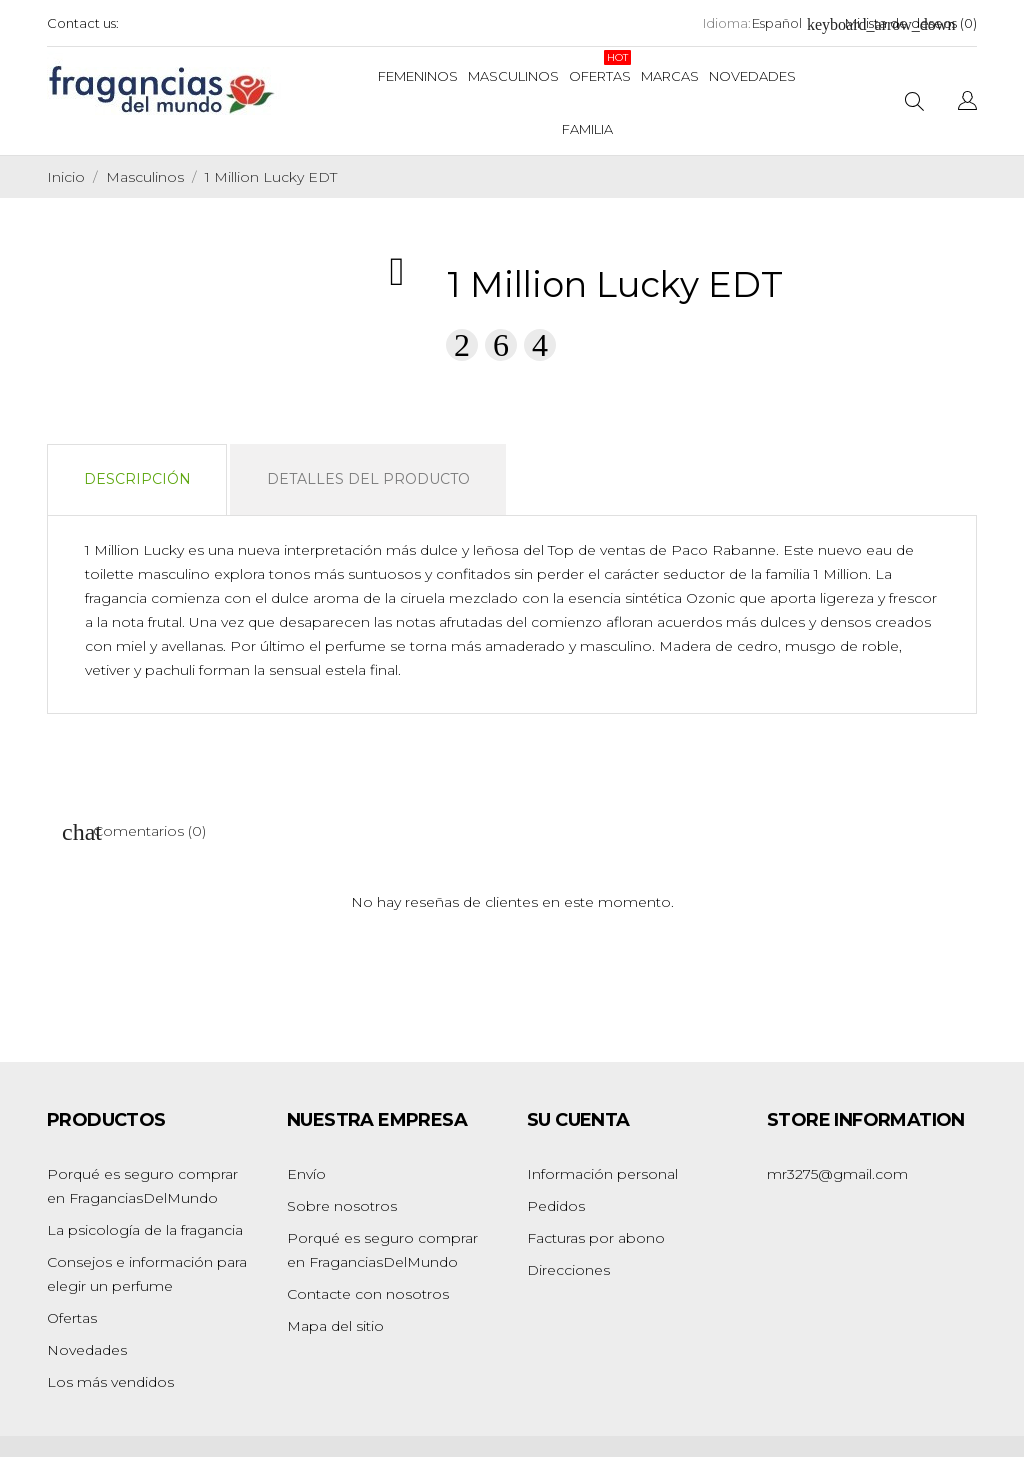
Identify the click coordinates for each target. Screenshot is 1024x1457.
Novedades (752, 76)
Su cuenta (578, 1120)
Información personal (602, 1174)
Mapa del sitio (335, 1326)
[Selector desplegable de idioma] (786, 23)
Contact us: (83, 23)
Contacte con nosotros (368, 1294)
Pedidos (556, 1206)
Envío (306, 1174)
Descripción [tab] (137, 479)
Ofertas (600, 67)
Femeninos (418, 76)
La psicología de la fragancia (145, 1230)
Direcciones (568, 1270)
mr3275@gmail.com (837, 1174)
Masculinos (513, 76)
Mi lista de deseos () (911, 23)
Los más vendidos (110, 1382)
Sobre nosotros (342, 1206)
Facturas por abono (596, 1238)
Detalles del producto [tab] (368, 479)
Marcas (670, 76)
